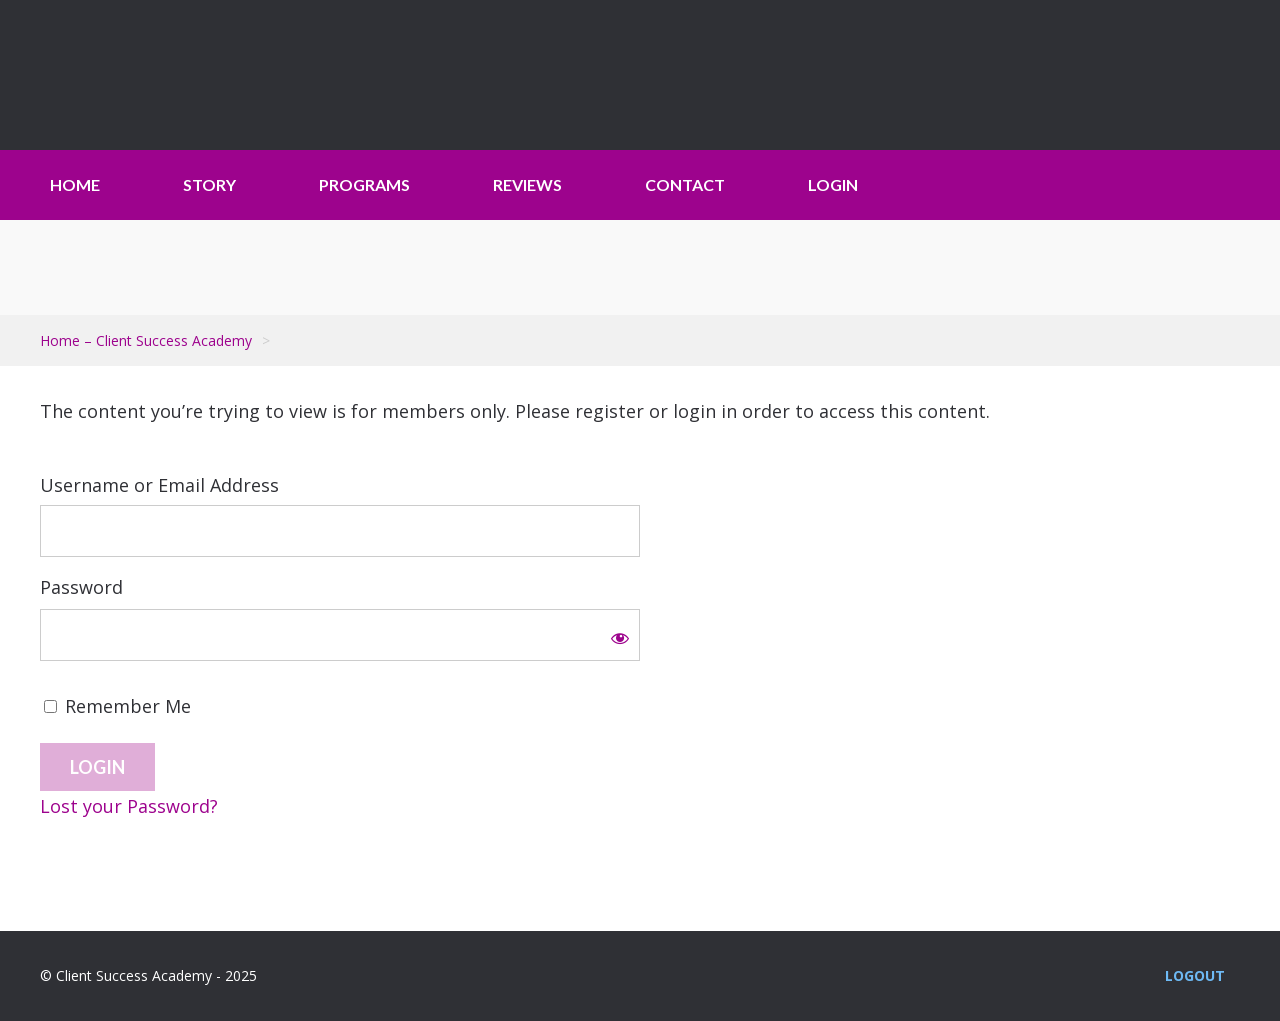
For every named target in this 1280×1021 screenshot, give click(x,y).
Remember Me (117, 706)
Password (81, 587)
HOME (75, 184)
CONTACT (685, 184)
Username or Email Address (159, 485)
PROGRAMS (364, 184)
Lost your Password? (129, 806)
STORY (209, 184)
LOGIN (833, 184)
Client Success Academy (165, 75)
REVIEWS (527, 184)
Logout (1195, 975)
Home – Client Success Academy (146, 340)
